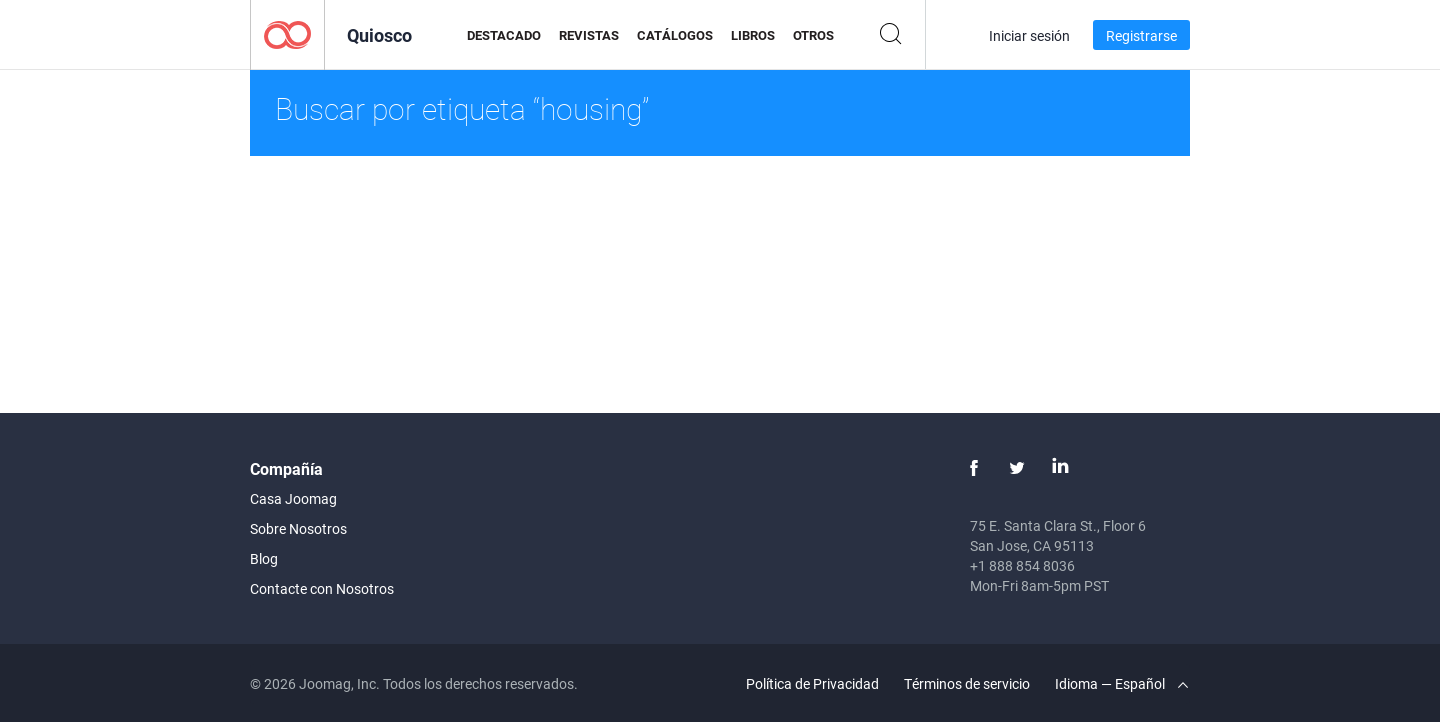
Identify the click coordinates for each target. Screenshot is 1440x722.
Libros (753, 35)
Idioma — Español (1121, 683)
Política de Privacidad (812, 683)
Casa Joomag (293, 498)
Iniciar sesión (1029, 35)
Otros (813, 35)
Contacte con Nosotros (322, 588)
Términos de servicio (967, 683)
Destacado (504, 35)
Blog (264, 558)
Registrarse (1141, 35)
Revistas (589, 35)
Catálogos (675, 35)
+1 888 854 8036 (1022, 565)
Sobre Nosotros (298, 528)
